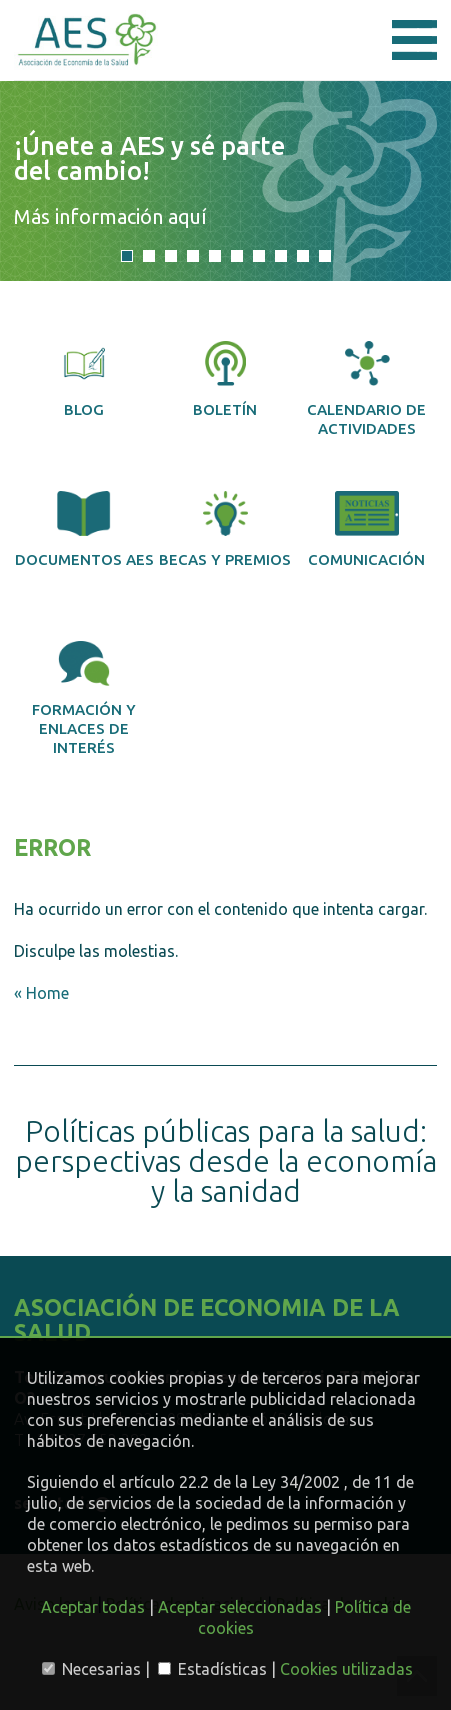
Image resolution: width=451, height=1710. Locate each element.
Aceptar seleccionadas (240, 1607)
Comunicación (366, 529)
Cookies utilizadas (346, 1669)
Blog (84, 379)
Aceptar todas (93, 1607)
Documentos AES (84, 529)
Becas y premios (225, 529)
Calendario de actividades (366, 389)
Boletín (225, 379)
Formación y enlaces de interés (84, 698)
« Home (41, 993)
